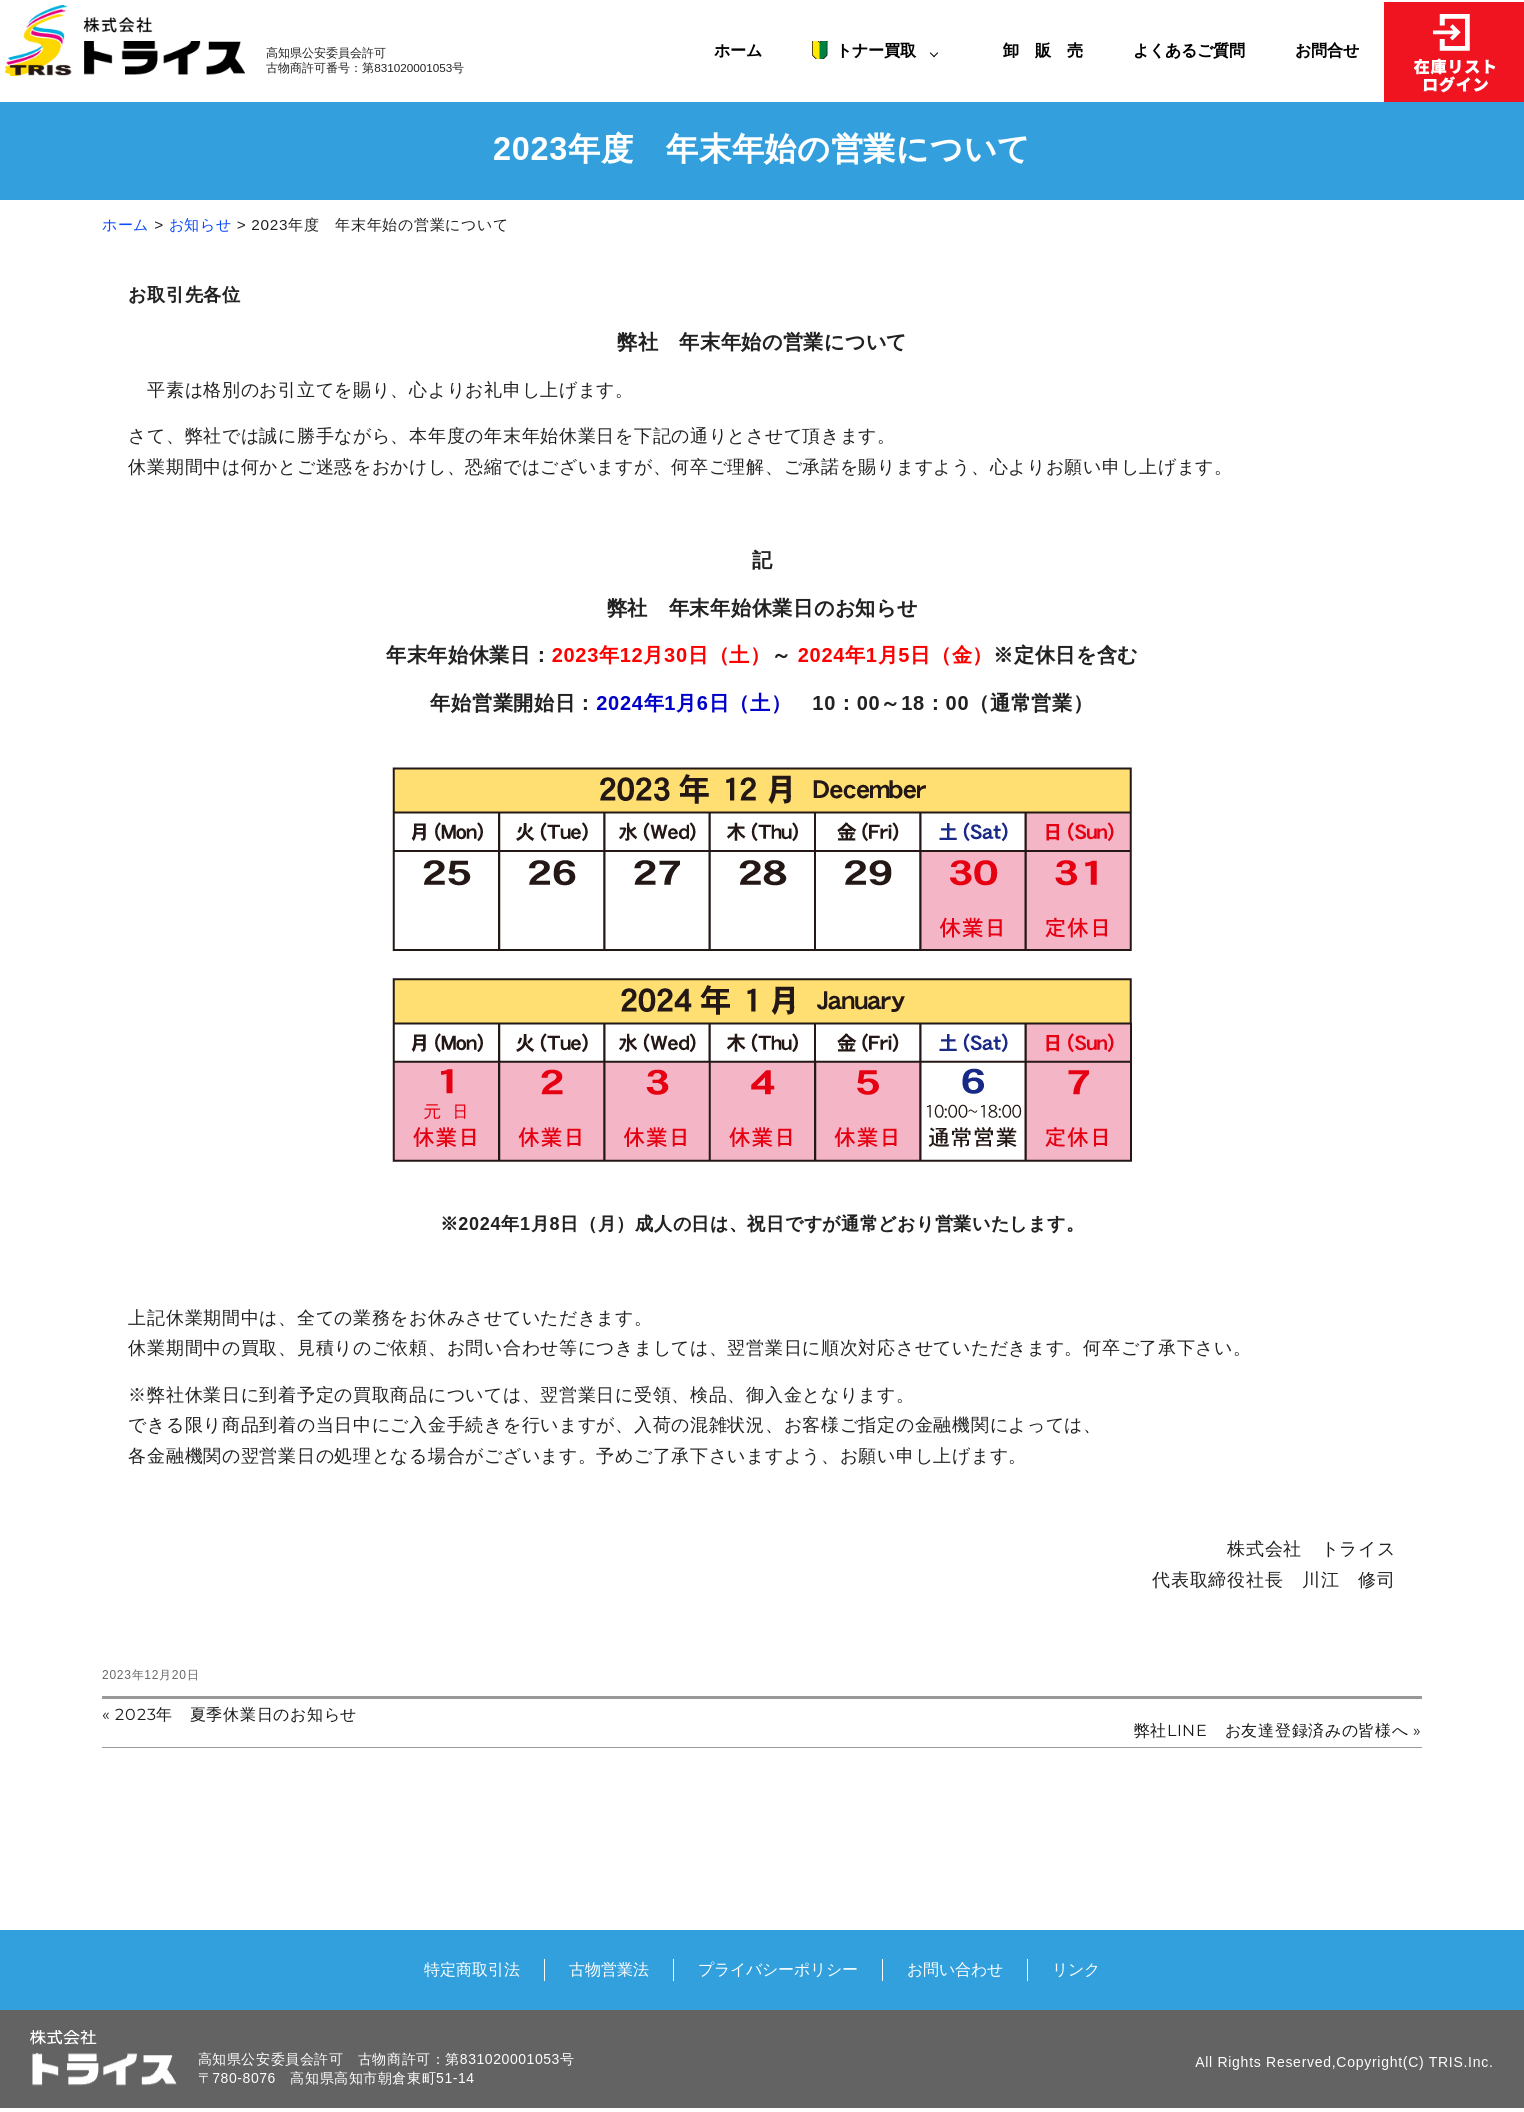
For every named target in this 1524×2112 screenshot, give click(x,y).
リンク (1076, 1969)
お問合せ (1327, 50)
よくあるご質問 (1189, 50)
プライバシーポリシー (778, 1969)
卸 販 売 (1051, 50)
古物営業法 (609, 1969)
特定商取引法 (472, 1969)
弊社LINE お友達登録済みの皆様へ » (1278, 1731)
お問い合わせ (955, 1969)
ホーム (738, 50)
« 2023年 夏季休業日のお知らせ (229, 1715)
